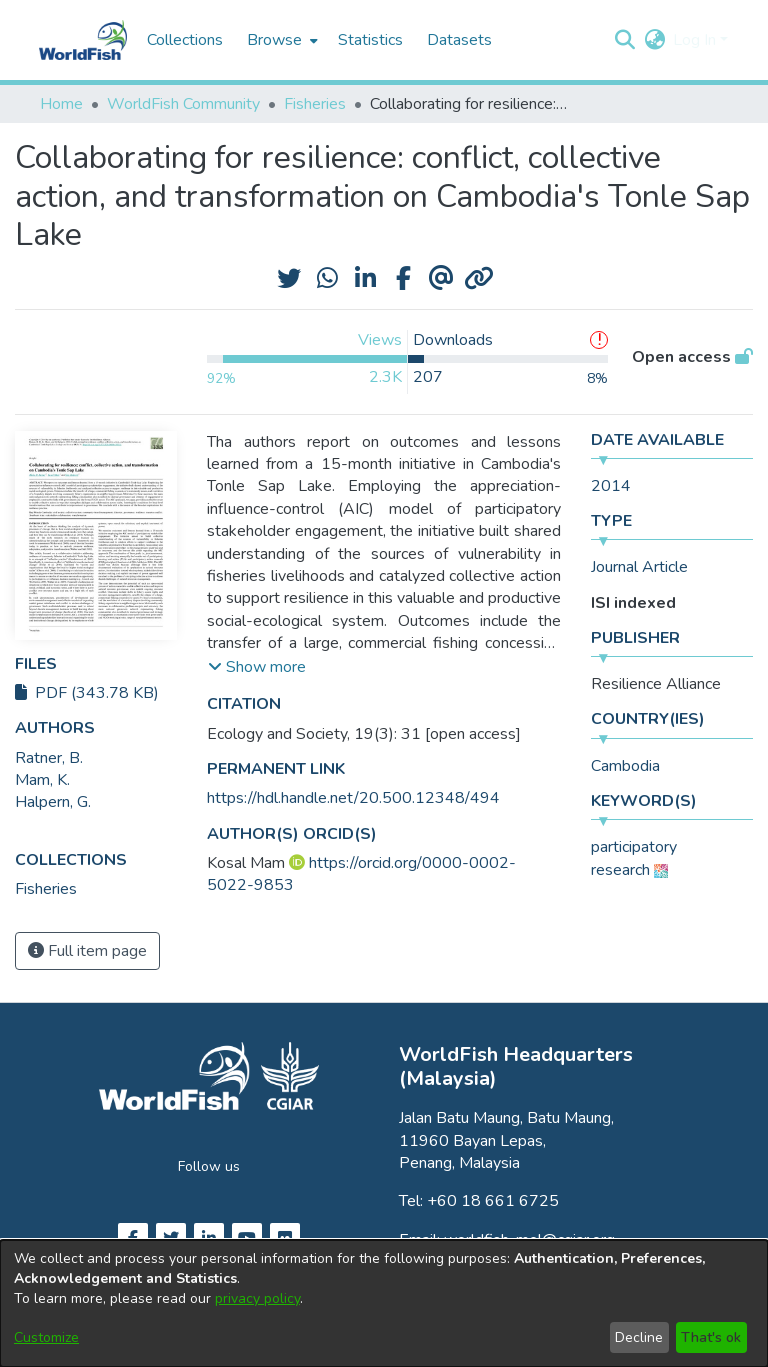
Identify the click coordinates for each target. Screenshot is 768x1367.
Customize (46, 1337)
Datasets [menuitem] (459, 40)
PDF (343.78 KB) (87, 693)
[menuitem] (280, 40)
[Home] (83, 40)
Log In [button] (696, 40)
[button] (624, 40)
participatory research (634, 858)
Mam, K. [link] (42, 780)
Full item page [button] (87, 951)
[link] (46, 889)
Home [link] (61, 104)
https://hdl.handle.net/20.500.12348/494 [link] (353, 798)
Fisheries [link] (315, 104)
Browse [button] (274, 40)
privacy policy (257, 1298)
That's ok (711, 1337)
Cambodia (625, 766)
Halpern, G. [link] (53, 802)
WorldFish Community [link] (183, 104)
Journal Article (639, 567)
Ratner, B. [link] (49, 758)
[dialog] (384, 1303)
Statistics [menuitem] (370, 40)
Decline (639, 1337)
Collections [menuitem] (185, 40)
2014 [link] (611, 486)
